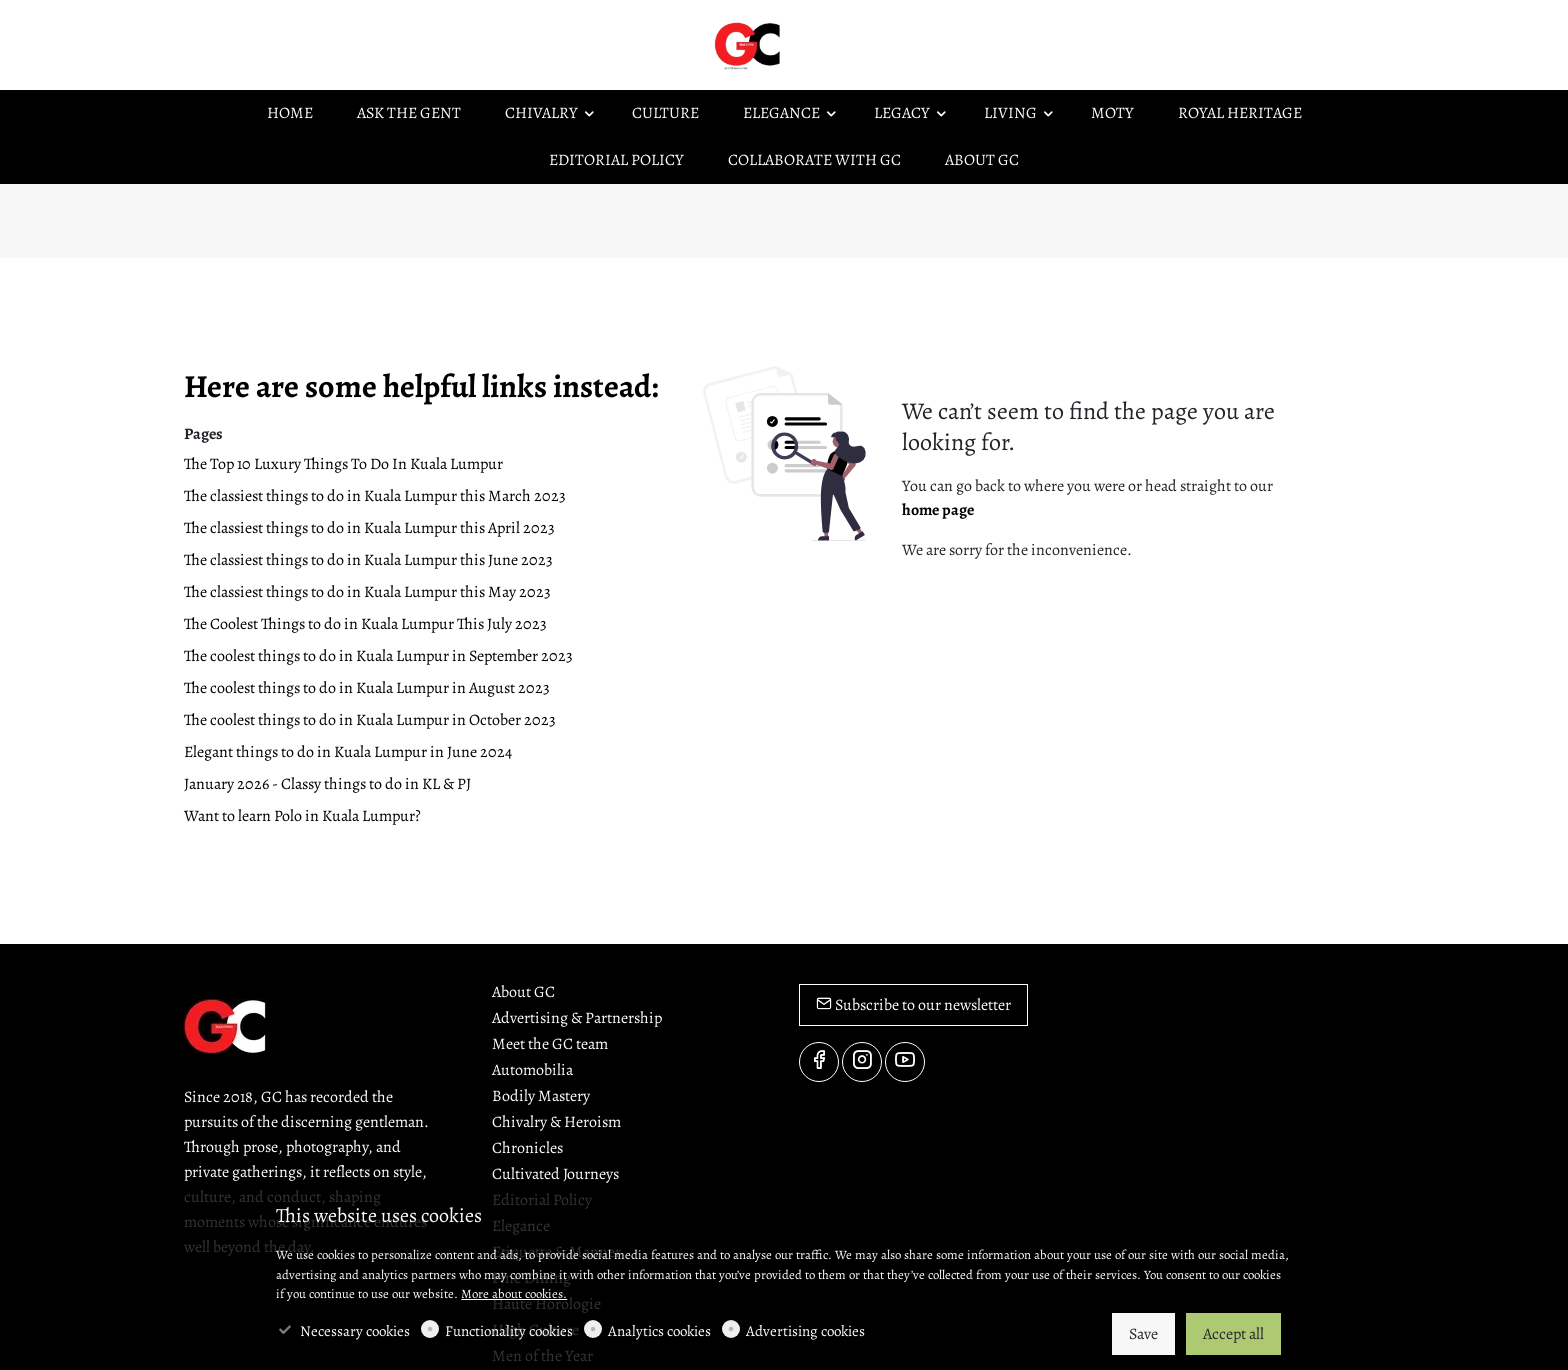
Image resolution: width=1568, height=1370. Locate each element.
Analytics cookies (659, 1331)
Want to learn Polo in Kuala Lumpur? (302, 816)
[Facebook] (819, 1062)
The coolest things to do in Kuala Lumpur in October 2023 (370, 720)
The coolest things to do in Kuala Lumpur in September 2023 (378, 656)
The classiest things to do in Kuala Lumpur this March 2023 (375, 496)
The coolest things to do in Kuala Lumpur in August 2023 (367, 688)
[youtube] (905, 1062)
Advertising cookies (805, 1331)
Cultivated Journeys (555, 1174)
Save (1143, 1334)
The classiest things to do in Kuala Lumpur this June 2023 (368, 560)
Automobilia (532, 1070)
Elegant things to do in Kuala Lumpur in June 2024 (348, 752)
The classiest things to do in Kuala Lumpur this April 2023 (369, 528)
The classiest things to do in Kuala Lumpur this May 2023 (367, 592)
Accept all (1233, 1334)
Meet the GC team (550, 1044)
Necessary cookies (355, 1331)
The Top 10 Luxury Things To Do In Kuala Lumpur (343, 464)
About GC (523, 992)
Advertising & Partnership (577, 1018)
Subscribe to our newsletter (913, 1005)
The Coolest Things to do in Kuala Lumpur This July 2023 (365, 624)
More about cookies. (514, 1293)
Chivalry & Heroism (556, 1122)
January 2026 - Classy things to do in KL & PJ (327, 784)
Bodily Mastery (541, 1096)
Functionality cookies (509, 1331)
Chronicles (527, 1148)
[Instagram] (862, 1062)
